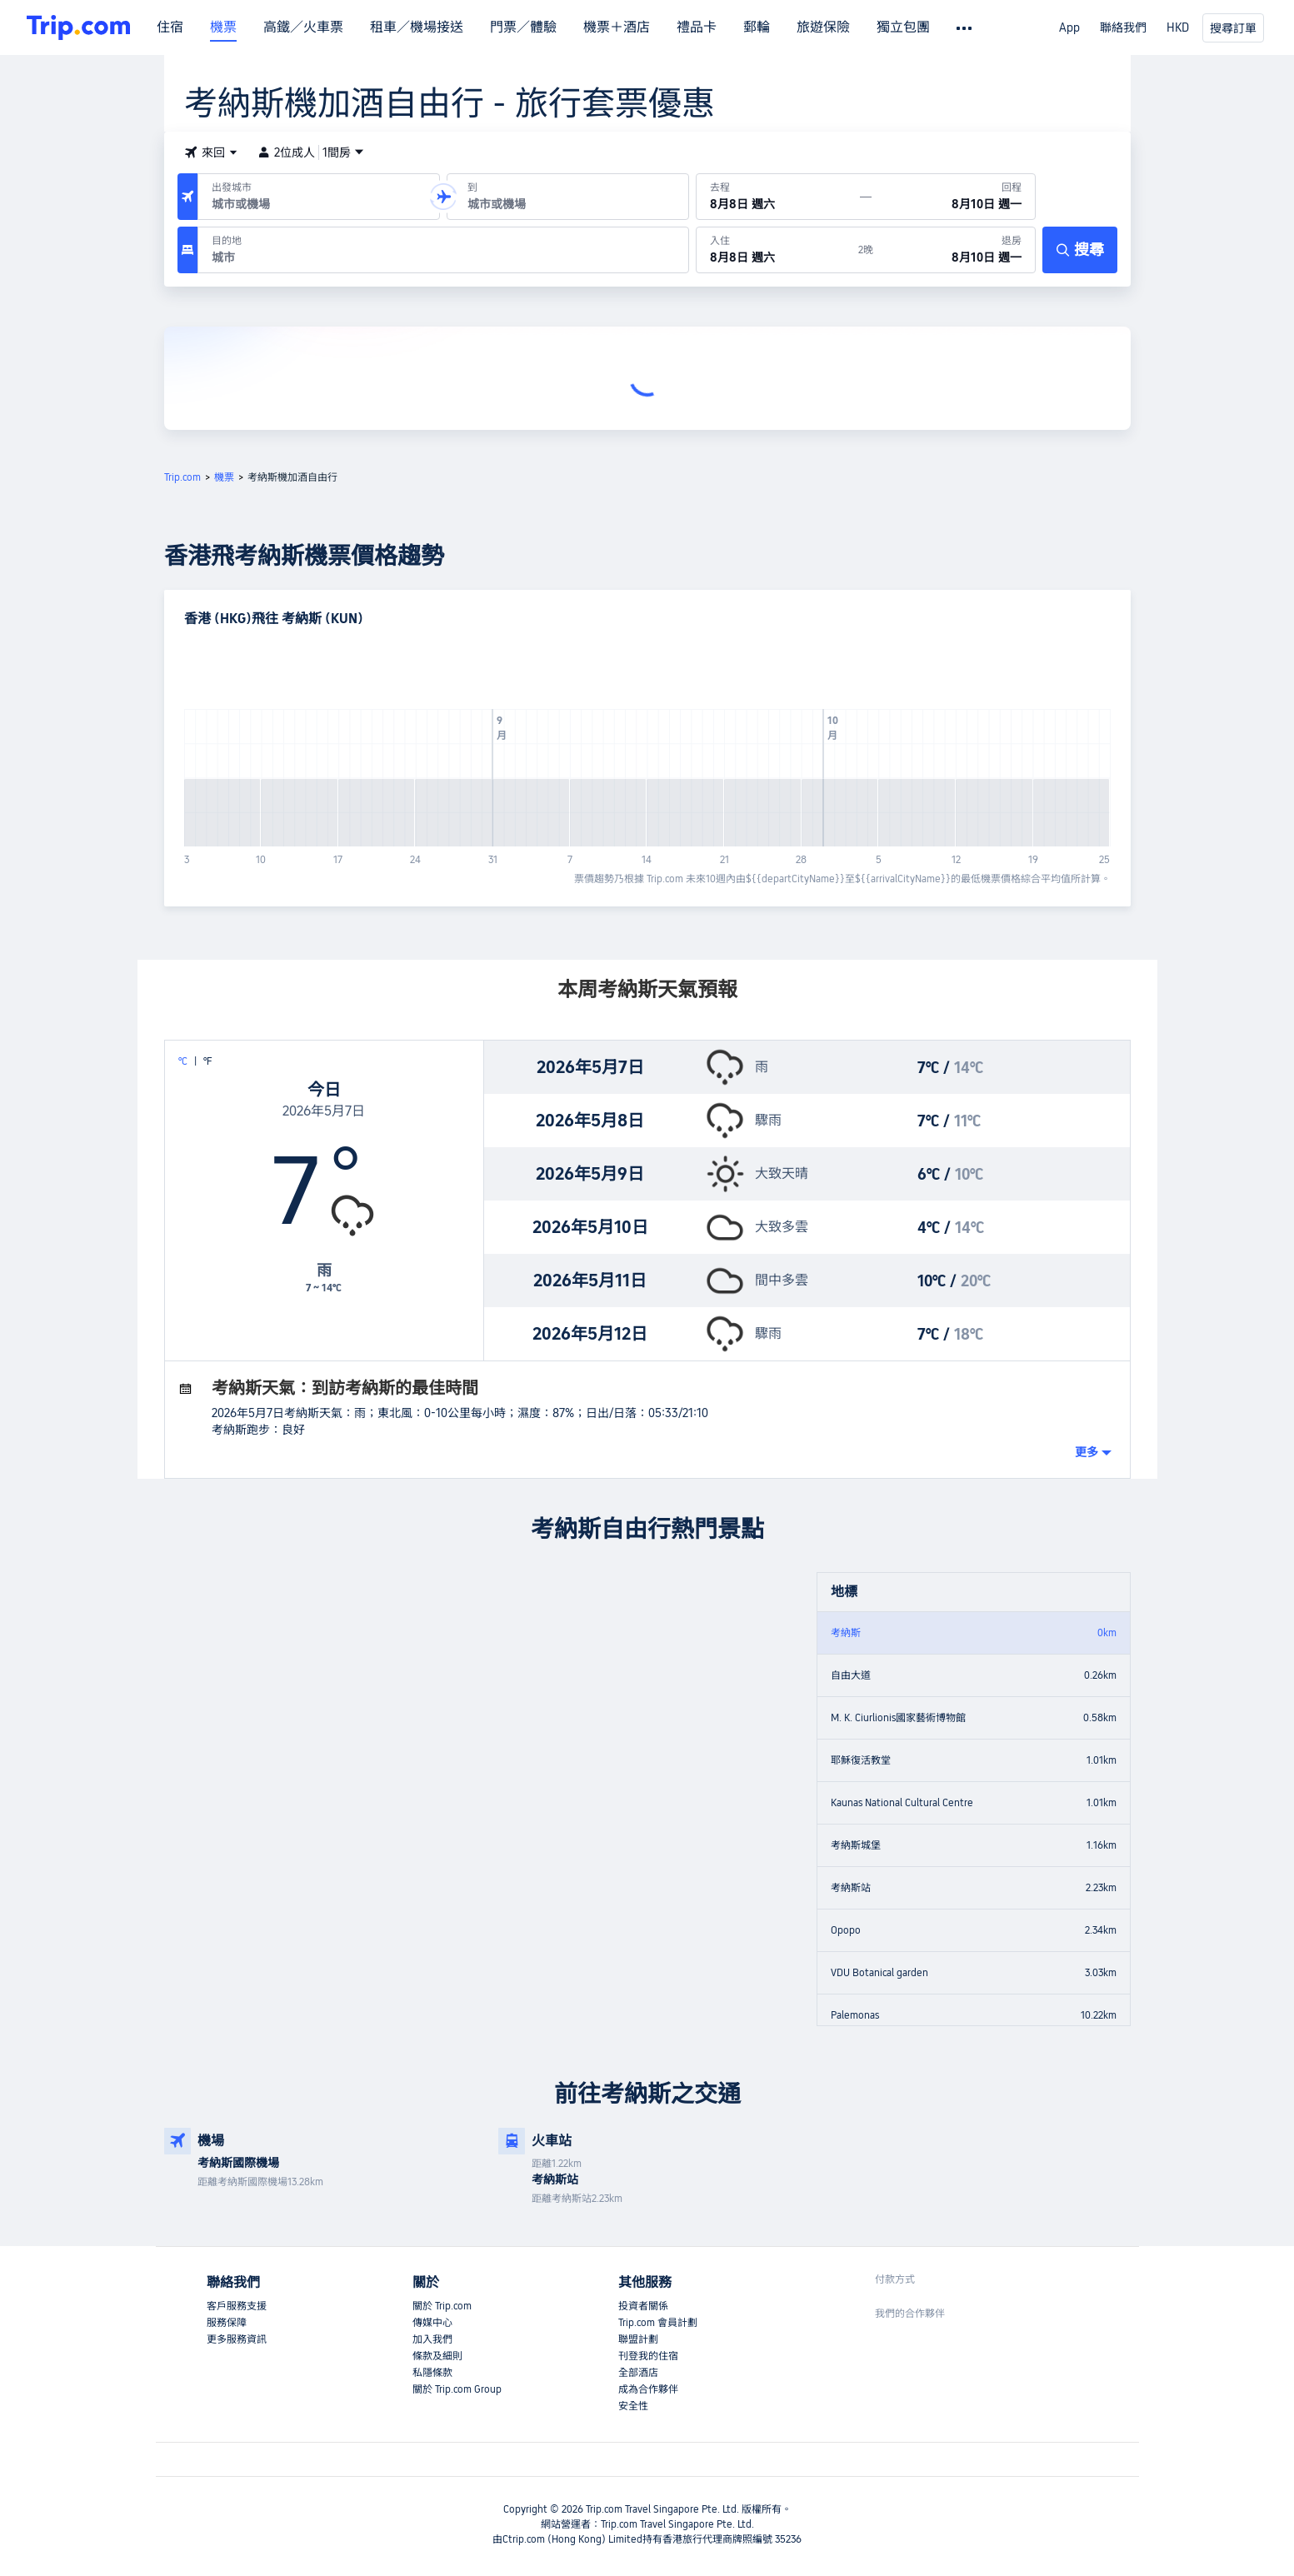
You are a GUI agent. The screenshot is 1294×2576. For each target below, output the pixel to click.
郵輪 (756, 27)
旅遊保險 (823, 27)
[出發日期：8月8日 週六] (778, 196)
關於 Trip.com (442, 2306)
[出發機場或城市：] (318, 196)
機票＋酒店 (616, 27)
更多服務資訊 (237, 2339)
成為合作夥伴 (648, 2389)
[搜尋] (1079, 250)
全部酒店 (638, 2373)
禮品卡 (697, 27)
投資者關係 (643, 2306)
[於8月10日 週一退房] (954, 250)
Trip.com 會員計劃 (657, 2323)
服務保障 (227, 2323)
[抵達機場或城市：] (568, 196)
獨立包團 (903, 27)
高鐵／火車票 (303, 27)
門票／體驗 (523, 27)
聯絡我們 (1123, 27)
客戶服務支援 (237, 2306)
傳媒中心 (432, 2323)
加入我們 (432, 2339)
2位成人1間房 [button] (310, 152)
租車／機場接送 (416, 27)
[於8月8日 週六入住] (777, 250)
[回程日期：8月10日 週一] (953, 196)
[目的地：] (443, 250)
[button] (210, 152)
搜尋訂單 (1233, 28)
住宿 (170, 27)
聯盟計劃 (638, 2339)
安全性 (633, 2406)
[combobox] (315, 204)
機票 (223, 27)
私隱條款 (432, 2373)
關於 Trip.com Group (457, 2389)
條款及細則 (437, 2356)
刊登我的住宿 (648, 2356)
